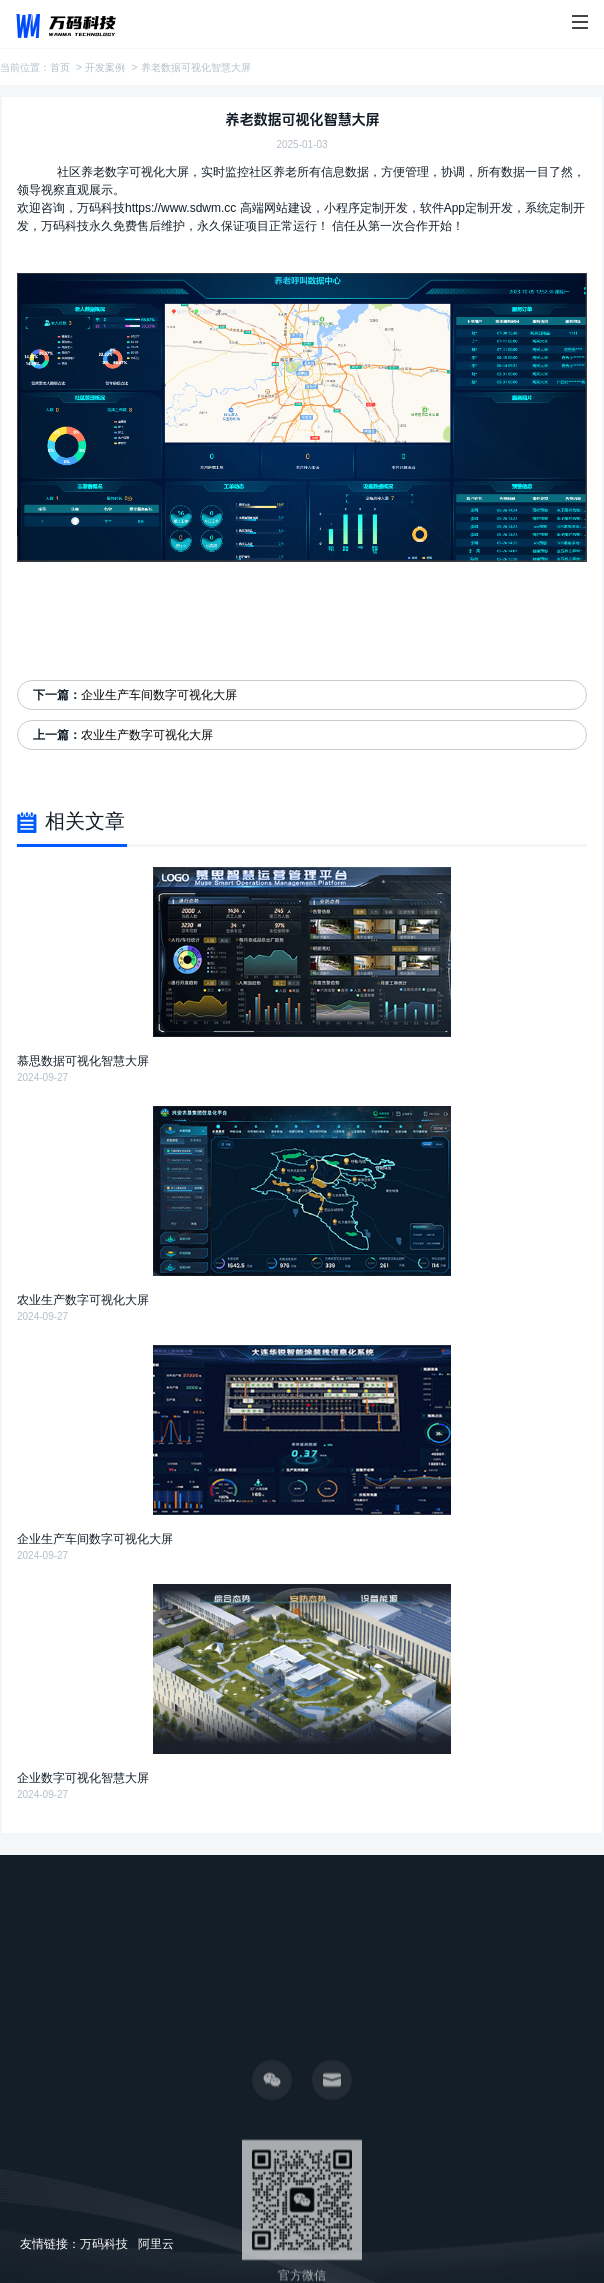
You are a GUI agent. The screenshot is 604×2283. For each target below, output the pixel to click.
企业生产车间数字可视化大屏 (159, 695)
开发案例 (105, 67)
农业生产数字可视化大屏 (147, 735)
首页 (60, 67)
